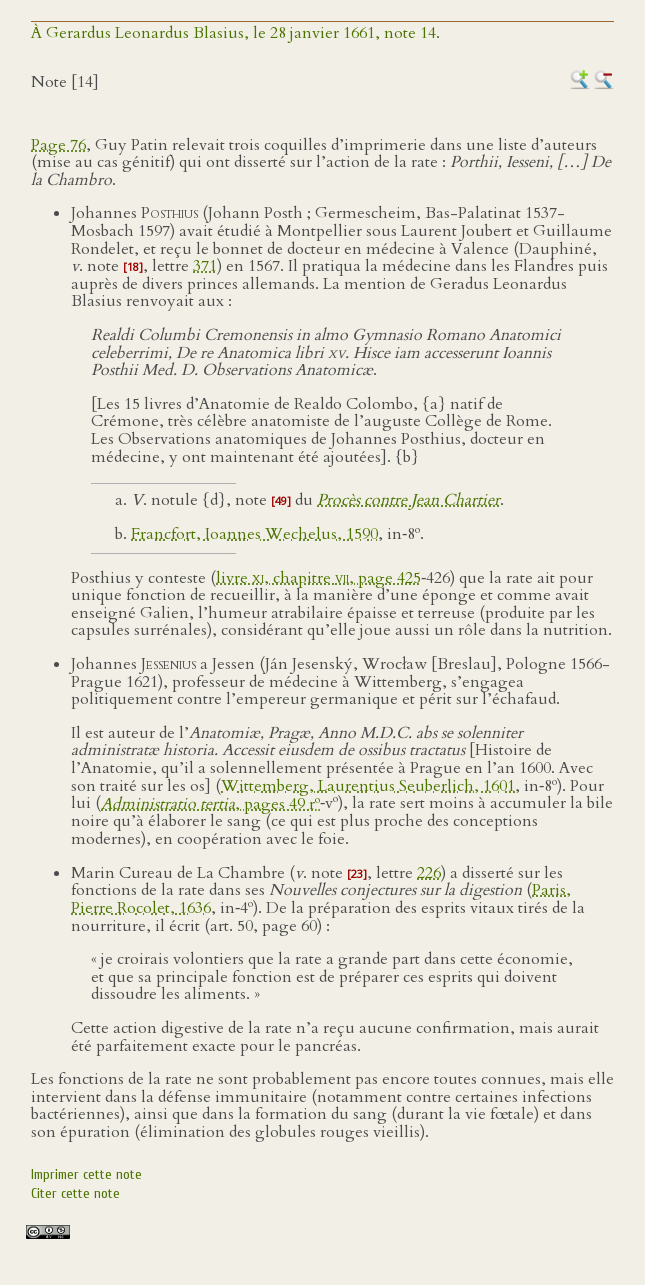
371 (205, 266)
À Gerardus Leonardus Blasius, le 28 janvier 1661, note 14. (235, 33)
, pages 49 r (210, 804)
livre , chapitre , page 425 (318, 578)
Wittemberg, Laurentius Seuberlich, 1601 (368, 786)
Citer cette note (75, 1193)
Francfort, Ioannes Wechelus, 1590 (254, 534)
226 (429, 873)
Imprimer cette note (86, 1174)
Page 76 (58, 145)
